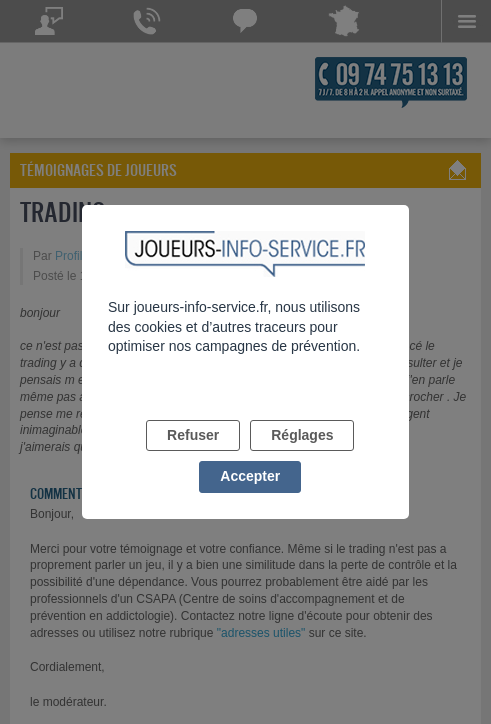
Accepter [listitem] (250, 476)
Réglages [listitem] (302, 435)
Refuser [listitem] (193, 435)
